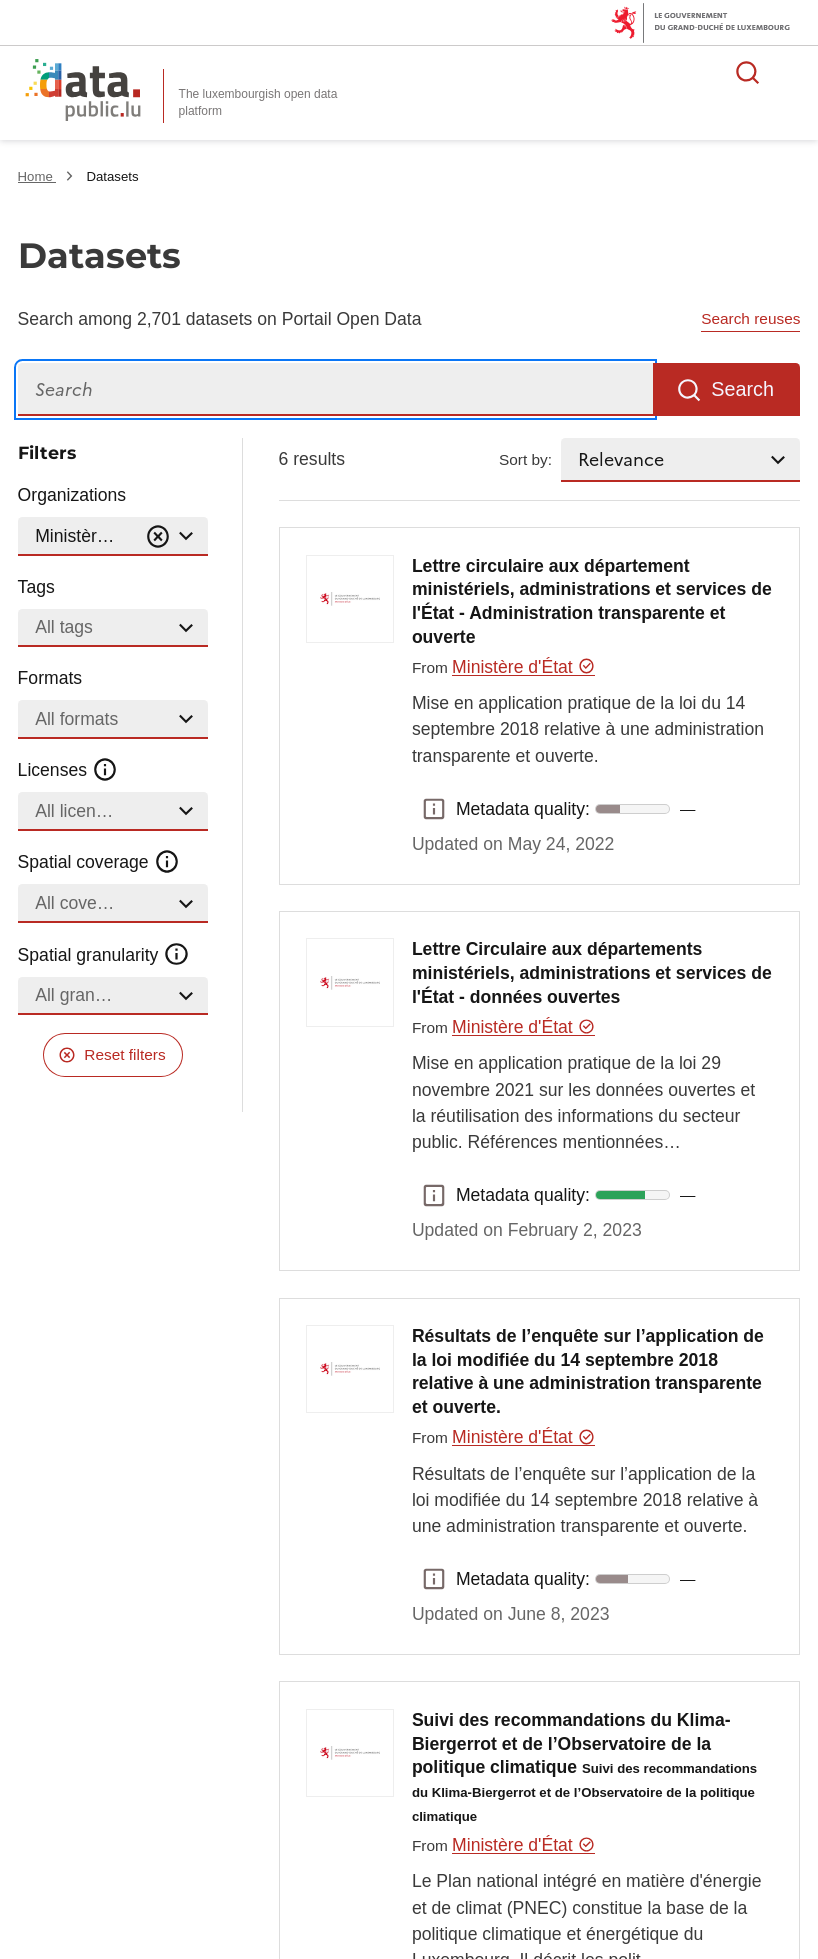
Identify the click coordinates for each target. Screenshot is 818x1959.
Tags (36, 587)
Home (37, 176)
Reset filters (124, 1054)
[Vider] (158, 536)
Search (742, 389)
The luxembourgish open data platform (258, 102)
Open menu (792, 72)
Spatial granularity (104, 954)
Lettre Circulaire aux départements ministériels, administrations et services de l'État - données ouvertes (592, 973)
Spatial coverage (99, 862)
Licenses (68, 770)
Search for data (748, 72)
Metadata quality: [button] (434, 809)
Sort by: (525, 459)
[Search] (335, 389)
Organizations (72, 495)
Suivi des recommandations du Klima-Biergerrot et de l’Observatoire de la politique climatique (584, 1767)
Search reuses (750, 318)
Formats (50, 678)
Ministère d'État (523, 667)
